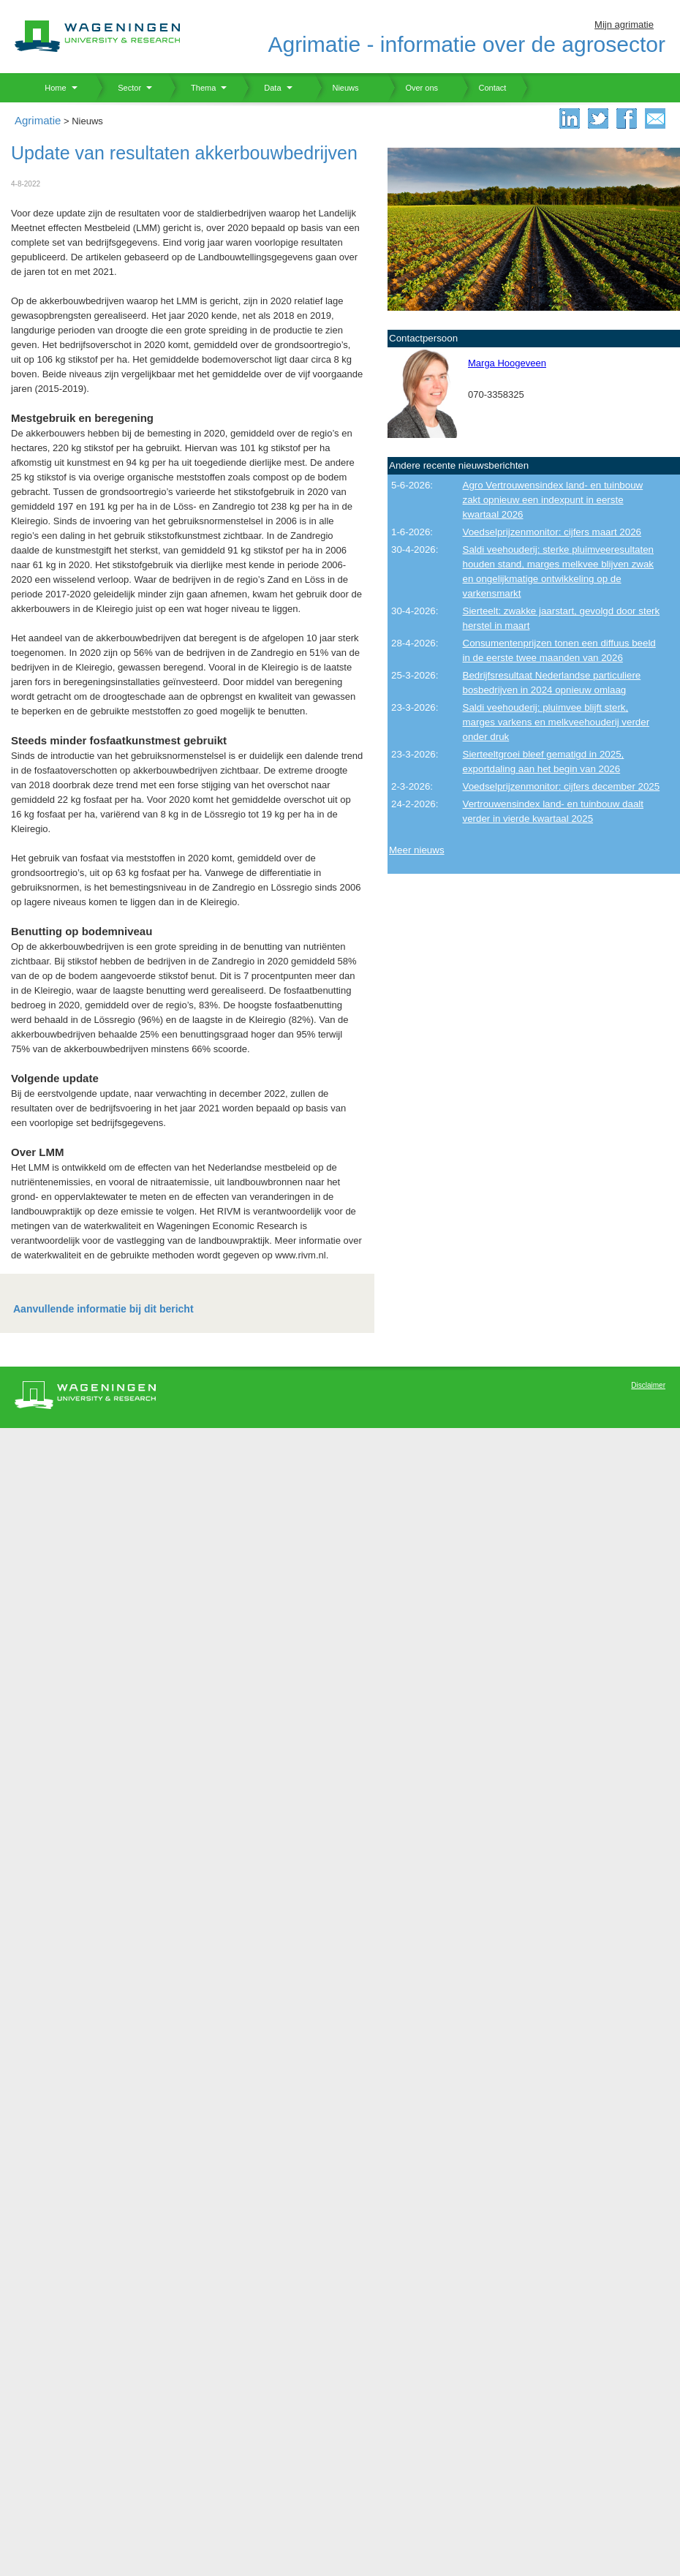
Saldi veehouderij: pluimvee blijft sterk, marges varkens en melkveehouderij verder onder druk (556, 722)
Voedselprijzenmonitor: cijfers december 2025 (561, 786)
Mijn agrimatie (624, 24)
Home (50, 87)
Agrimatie (38, 120)
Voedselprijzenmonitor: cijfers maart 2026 (552, 531)
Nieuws (336, 87)
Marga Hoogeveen (507, 363)
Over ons (413, 87)
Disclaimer (648, 1385)
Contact (483, 87)
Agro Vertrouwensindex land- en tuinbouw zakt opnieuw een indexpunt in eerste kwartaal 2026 (553, 500)
